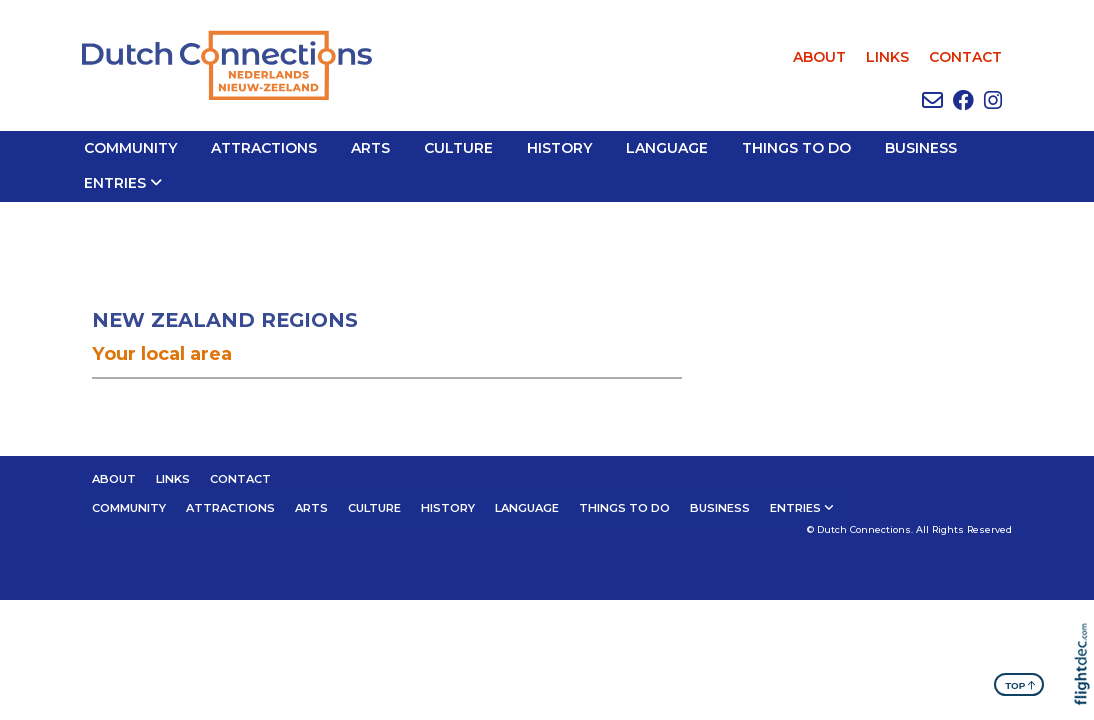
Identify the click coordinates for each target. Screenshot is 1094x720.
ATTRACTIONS (264, 148)
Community (130, 148)
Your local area (162, 353)
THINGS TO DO (796, 148)
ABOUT (819, 57)
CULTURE (458, 148)
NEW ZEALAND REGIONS (225, 320)
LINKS (887, 57)
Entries (115, 183)
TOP (1020, 684)
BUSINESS (921, 148)
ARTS (370, 148)
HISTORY (559, 148)
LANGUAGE (667, 148)
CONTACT (965, 57)
